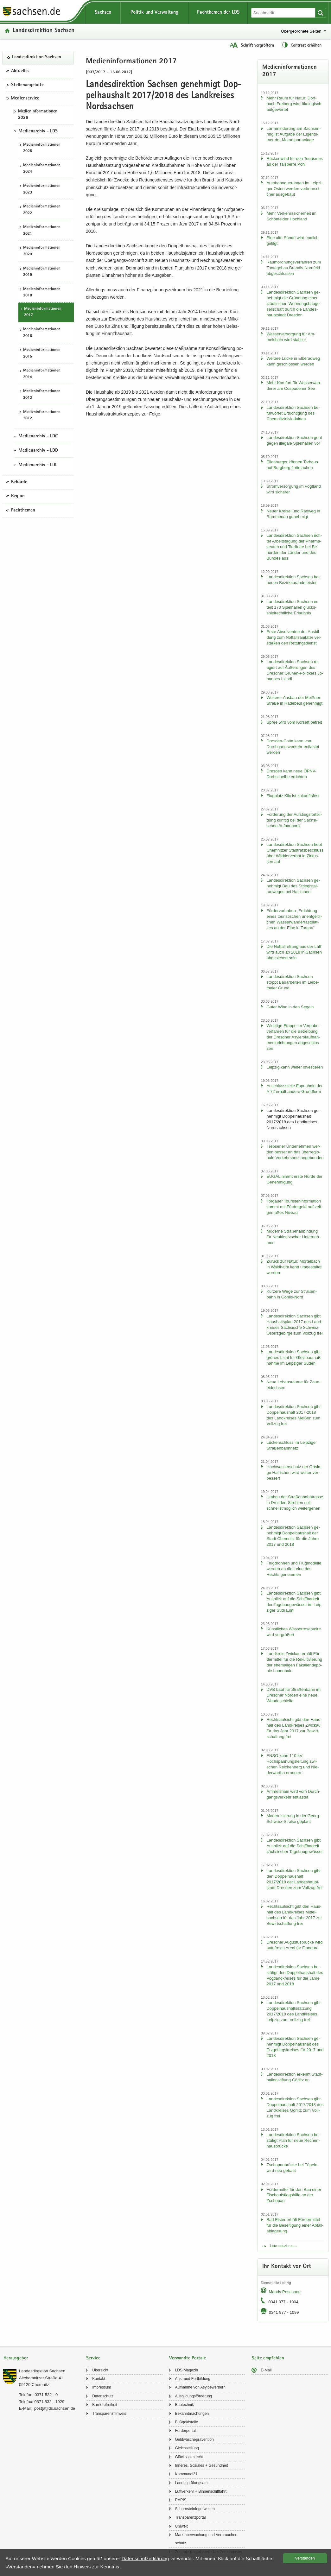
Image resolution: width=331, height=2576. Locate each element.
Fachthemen (23, 510)
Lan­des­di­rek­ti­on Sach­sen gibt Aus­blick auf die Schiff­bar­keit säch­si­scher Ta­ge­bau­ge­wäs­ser (294, 1846)
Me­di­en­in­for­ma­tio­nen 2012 (41, 415)
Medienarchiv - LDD (38, 450)
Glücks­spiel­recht (189, 2457)
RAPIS (181, 2500)
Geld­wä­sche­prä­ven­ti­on (194, 2439)
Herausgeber (15, 2358)
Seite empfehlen (268, 2358)
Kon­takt (98, 2378)
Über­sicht (100, 2370)
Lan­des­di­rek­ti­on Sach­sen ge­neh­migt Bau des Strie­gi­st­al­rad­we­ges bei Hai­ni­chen (293, 886)
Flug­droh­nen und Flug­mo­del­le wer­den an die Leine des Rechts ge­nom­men (293, 1569)
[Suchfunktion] (284, 13)
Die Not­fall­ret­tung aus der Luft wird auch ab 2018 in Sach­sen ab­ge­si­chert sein (293, 952)
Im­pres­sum (101, 2387)
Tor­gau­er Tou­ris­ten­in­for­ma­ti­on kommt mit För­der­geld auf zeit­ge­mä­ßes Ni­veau (294, 1207)
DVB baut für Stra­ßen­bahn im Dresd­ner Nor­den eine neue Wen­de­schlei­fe (293, 1695)
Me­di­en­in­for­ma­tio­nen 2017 (42, 312)
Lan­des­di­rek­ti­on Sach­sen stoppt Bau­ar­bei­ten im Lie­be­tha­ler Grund (292, 982)
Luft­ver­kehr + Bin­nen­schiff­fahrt (201, 2491)
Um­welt (181, 2526)
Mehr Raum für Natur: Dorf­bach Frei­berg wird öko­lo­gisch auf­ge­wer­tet (293, 104)
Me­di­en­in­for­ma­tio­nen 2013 (41, 394)
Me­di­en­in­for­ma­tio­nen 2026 (37, 114)
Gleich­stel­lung (187, 2448)
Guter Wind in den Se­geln (290, 1007)
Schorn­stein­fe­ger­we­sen (195, 2509)
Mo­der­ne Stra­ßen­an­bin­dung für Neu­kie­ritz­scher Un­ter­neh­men (293, 1237)
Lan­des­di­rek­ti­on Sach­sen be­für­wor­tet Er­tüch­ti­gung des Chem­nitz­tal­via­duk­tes (293, 413)
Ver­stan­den (305, 2558)
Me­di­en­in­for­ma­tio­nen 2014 (41, 374)
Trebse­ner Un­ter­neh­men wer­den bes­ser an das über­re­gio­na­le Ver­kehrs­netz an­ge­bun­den (294, 1152)
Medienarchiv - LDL (37, 465)
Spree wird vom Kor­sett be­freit (294, 722)
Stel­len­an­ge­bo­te (27, 85)
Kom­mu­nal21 (186, 2474)
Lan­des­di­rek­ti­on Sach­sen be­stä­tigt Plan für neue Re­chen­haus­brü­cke (293, 2140)
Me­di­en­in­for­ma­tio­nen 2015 (41, 353)
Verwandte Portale (187, 2358)
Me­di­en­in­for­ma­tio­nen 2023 (41, 189)
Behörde (19, 482)
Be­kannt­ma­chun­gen (192, 2413)
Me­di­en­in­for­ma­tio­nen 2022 (41, 210)
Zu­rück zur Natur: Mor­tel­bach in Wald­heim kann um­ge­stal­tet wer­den (293, 1267)
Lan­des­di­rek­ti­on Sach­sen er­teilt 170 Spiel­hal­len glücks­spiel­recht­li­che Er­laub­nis (292, 607)
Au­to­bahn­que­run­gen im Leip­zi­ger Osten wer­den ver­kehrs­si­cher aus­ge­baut (294, 189)
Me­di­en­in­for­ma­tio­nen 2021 (41, 230)
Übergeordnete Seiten (301, 31)
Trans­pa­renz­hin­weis (109, 2413)
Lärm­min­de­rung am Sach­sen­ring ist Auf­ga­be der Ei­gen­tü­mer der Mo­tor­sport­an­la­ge (293, 134)
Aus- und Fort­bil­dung (192, 2378)
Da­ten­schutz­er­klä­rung (145, 2558)
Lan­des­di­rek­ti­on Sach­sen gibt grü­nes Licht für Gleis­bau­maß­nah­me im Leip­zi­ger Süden (294, 1357)
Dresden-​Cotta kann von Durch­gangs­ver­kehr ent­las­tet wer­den (292, 747)
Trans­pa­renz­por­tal (190, 2517)
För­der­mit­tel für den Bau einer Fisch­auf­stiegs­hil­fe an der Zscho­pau (293, 2195)
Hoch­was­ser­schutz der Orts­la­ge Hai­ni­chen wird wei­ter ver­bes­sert (293, 1472)
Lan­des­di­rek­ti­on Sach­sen (43, 31)
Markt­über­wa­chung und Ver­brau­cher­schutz (206, 2539)
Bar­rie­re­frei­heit (104, 2404)
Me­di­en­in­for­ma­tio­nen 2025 (41, 148)
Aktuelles (20, 71)
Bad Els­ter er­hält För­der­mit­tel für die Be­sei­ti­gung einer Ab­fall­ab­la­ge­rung (294, 2225)
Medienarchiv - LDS (38, 131)
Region (18, 496)
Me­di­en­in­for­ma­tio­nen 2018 (41, 292)
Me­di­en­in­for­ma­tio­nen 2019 (41, 272)
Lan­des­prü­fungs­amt (192, 2483)
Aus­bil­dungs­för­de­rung (193, 2396)
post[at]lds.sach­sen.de (54, 2408)
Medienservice (25, 98)
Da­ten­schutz (102, 2396)
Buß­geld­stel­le (186, 2422)
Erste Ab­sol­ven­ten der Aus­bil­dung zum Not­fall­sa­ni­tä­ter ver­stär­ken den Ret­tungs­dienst (293, 637)
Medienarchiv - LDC (38, 436)
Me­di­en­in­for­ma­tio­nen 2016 (41, 332)
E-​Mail (266, 2370)
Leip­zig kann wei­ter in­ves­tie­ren (294, 1067)
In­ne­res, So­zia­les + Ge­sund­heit (201, 2465)
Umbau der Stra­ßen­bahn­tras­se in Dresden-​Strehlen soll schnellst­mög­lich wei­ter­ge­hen (294, 1502)
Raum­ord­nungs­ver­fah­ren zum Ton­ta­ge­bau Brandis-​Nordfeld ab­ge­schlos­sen (293, 268)
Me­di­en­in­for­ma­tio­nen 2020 (41, 251)
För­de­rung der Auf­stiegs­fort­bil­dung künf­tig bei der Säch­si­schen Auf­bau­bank (294, 820)
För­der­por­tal (185, 2430)
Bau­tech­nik (184, 2404)
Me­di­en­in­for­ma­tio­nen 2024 (41, 168)
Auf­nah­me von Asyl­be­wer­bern (200, 2387)
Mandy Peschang (284, 2291)
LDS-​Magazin (186, 2370)
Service (93, 2358)
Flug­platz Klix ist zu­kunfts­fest (292, 795)
